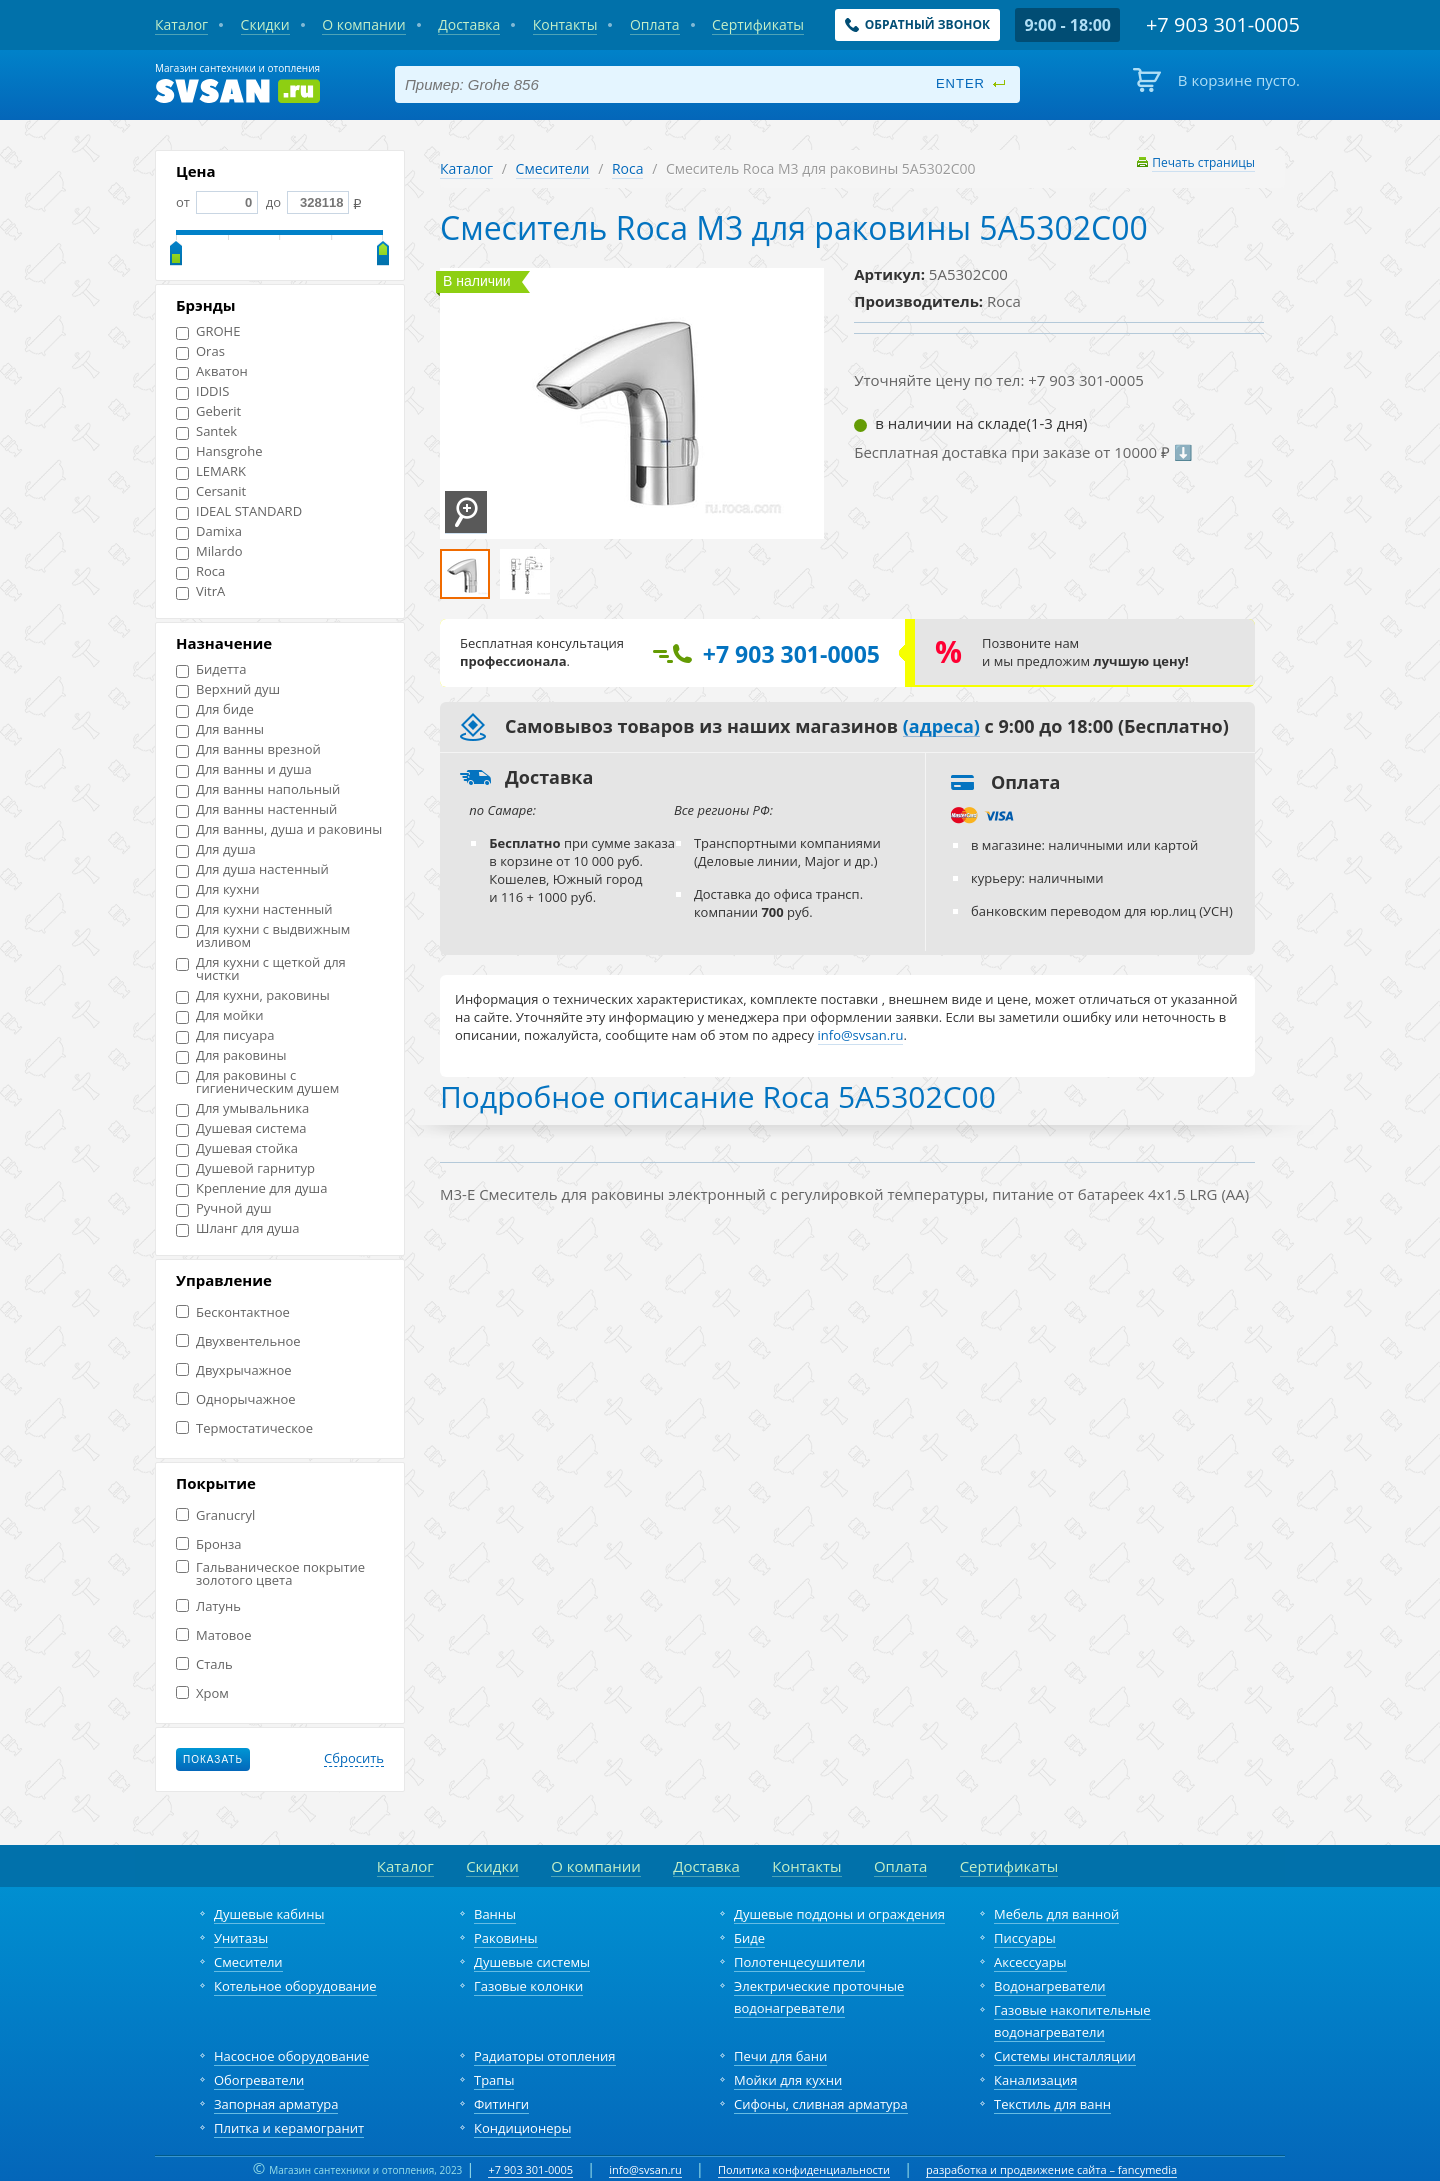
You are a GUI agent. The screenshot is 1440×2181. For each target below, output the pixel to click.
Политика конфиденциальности (804, 2169)
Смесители (553, 168)
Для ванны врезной (248, 749)
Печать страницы (1203, 162)
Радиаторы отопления (545, 2056)
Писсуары (1025, 1938)
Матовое (213, 1635)
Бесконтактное (233, 1312)
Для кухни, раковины (253, 995)
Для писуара (225, 1035)
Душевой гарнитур (245, 1168)
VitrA (200, 591)
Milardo (209, 551)
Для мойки (220, 1015)
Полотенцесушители (799, 1962)
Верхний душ (228, 689)
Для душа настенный (252, 869)
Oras (200, 351)
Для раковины (231, 1055)
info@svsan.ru (645, 2169)
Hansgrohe (219, 451)
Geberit (208, 411)
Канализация (1035, 2080)
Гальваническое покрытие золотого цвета (270, 1574)
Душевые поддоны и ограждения (839, 1914)
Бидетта (211, 669)
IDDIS (202, 391)
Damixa (209, 531)
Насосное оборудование (291, 2056)
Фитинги (501, 2104)
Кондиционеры (522, 2128)
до (305, 202)
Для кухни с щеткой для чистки (261, 969)
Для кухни (217, 889)
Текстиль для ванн (1052, 2104)
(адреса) (941, 727)
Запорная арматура (276, 2104)
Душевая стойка (237, 1148)
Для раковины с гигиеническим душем (257, 1082)
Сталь (204, 1664)
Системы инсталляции (1065, 2056)
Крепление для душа (251, 1188)
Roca (200, 571)
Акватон (212, 371)
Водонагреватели (1050, 1986)
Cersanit (211, 491)
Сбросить (354, 1759)
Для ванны (220, 729)
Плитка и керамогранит (289, 2128)
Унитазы (241, 1938)
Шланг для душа (238, 1228)
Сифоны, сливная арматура (821, 2104)
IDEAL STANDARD (239, 511)
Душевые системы (532, 1962)
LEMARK (211, 471)
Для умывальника (242, 1108)
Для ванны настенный (256, 809)
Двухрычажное (234, 1370)
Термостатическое (244, 1428)
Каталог (466, 168)
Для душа (216, 849)
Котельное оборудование (295, 1986)
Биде (749, 1938)
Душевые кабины (269, 1914)
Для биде (215, 709)
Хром (202, 1693)
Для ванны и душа (244, 769)
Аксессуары (1030, 1962)
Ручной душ (223, 1208)
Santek (206, 431)
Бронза (208, 1544)
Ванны (495, 1914)
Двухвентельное (238, 1341)
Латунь (208, 1606)
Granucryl (215, 1515)
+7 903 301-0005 (530, 2169)
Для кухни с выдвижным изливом (263, 936)
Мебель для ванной (1056, 1914)
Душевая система (241, 1128)
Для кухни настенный (254, 909)
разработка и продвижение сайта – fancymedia (1051, 2169)
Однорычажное (236, 1399)
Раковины (506, 1938)
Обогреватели (259, 2080)
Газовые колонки (528, 1986)
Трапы (494, 2080)
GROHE (208, 331)
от (217, 202)
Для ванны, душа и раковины (279, 829)
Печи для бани (780, 2056)
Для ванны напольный (258, 789)
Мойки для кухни (788, 2080)
